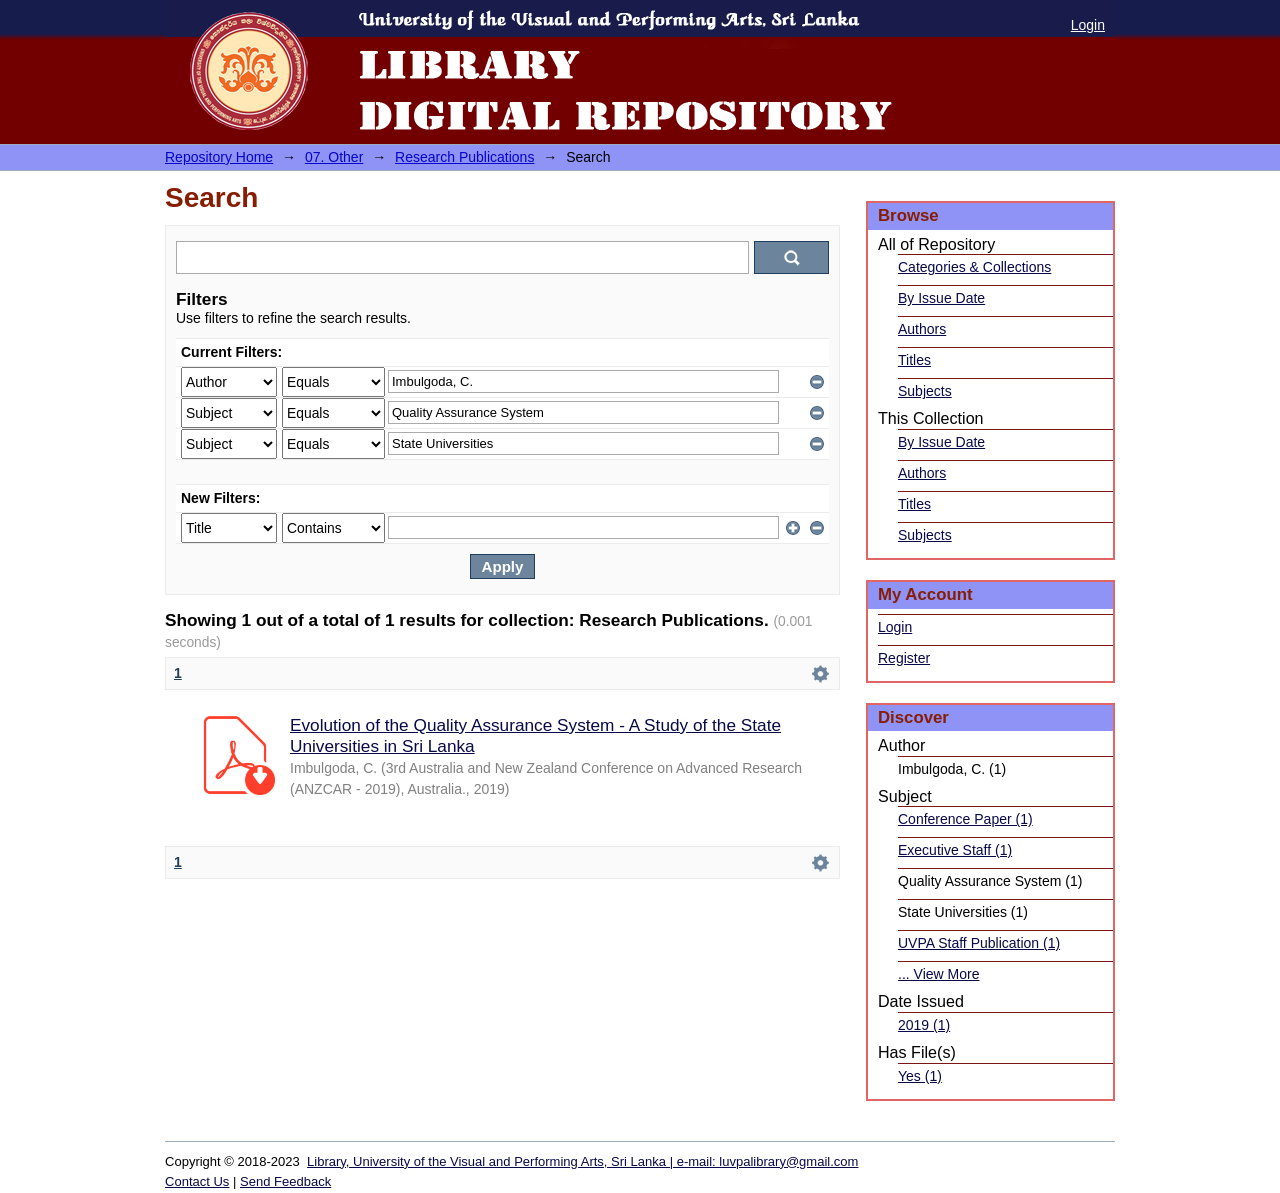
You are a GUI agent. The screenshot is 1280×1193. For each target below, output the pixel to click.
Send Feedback (285, 1181)
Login (1088, 25)
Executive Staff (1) (955, 850)
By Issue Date (941, 298)
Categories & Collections (974, 267)
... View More (938, 974)
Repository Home (219, 157)
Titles (914, 360)
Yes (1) (920, 1076)
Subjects (925, 391)
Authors (922, 329)
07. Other (334, 157)
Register (904, 658)
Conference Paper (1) (965, 819)
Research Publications (464, 157)
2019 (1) (924, 1025)
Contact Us (197, 1181)
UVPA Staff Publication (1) (979, 943)
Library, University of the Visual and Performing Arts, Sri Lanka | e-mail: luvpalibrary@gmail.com (582, 1161)
